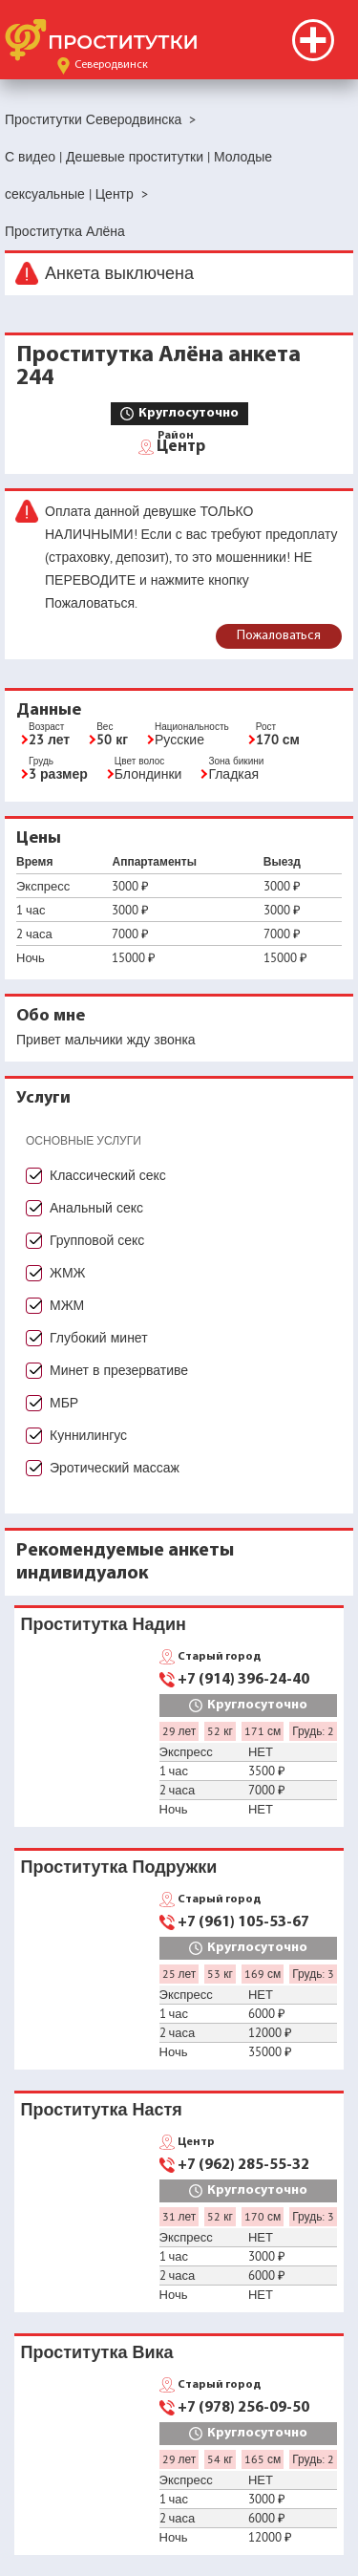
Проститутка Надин (103, 1624)
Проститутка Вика (97, 2352)
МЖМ (67, 1305)
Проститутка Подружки (119, 1867)
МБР (64, 1402)
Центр (181, 445)
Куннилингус (88, 1435)
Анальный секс (96, 1207)
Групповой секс (97, 1240)
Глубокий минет (99, 1337)
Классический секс (108, 1175)
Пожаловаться (279, 636)
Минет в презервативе (119, 1370)
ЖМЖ (68, 1272)
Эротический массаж (114, 1467)
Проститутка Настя (101, 2109)
